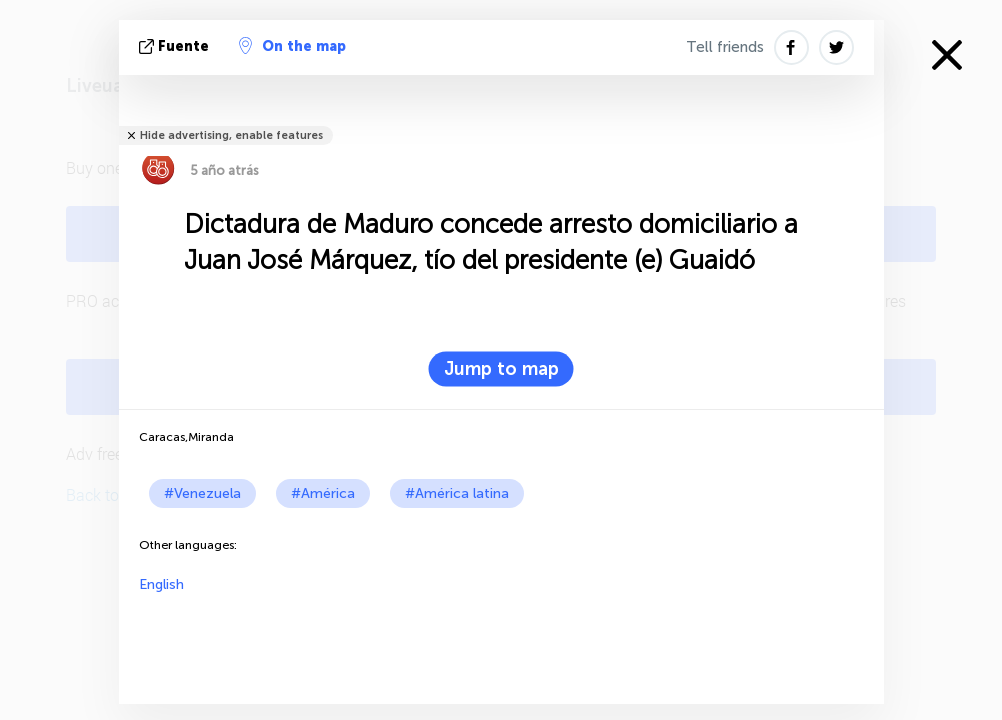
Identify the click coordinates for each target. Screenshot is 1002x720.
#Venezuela (202, 493)
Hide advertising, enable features (231, 135)
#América (323, 493)
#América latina (457, 493)
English (161, 584)
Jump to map (501, 369)
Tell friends (725, 47)
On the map (292, 46)
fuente (176, 46)
